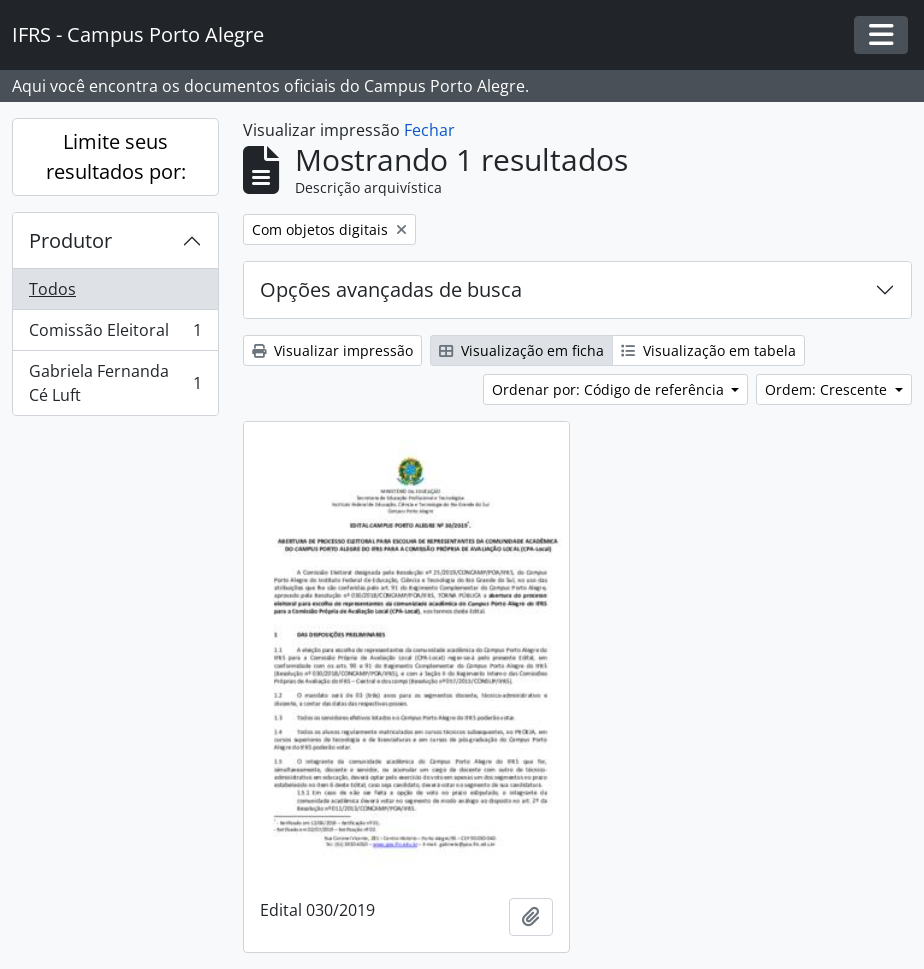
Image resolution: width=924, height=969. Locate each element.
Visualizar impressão (332, 350)
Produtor (70, 240)
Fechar (429, 130)
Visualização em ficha (521, 350)
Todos (52, 289)
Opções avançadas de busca (391, 289)
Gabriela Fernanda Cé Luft (115, 383)
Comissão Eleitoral (115, 334)
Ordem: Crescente (828, 389)
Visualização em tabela (708, 350)
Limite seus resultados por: (116, 156)
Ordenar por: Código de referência (610, 389)
